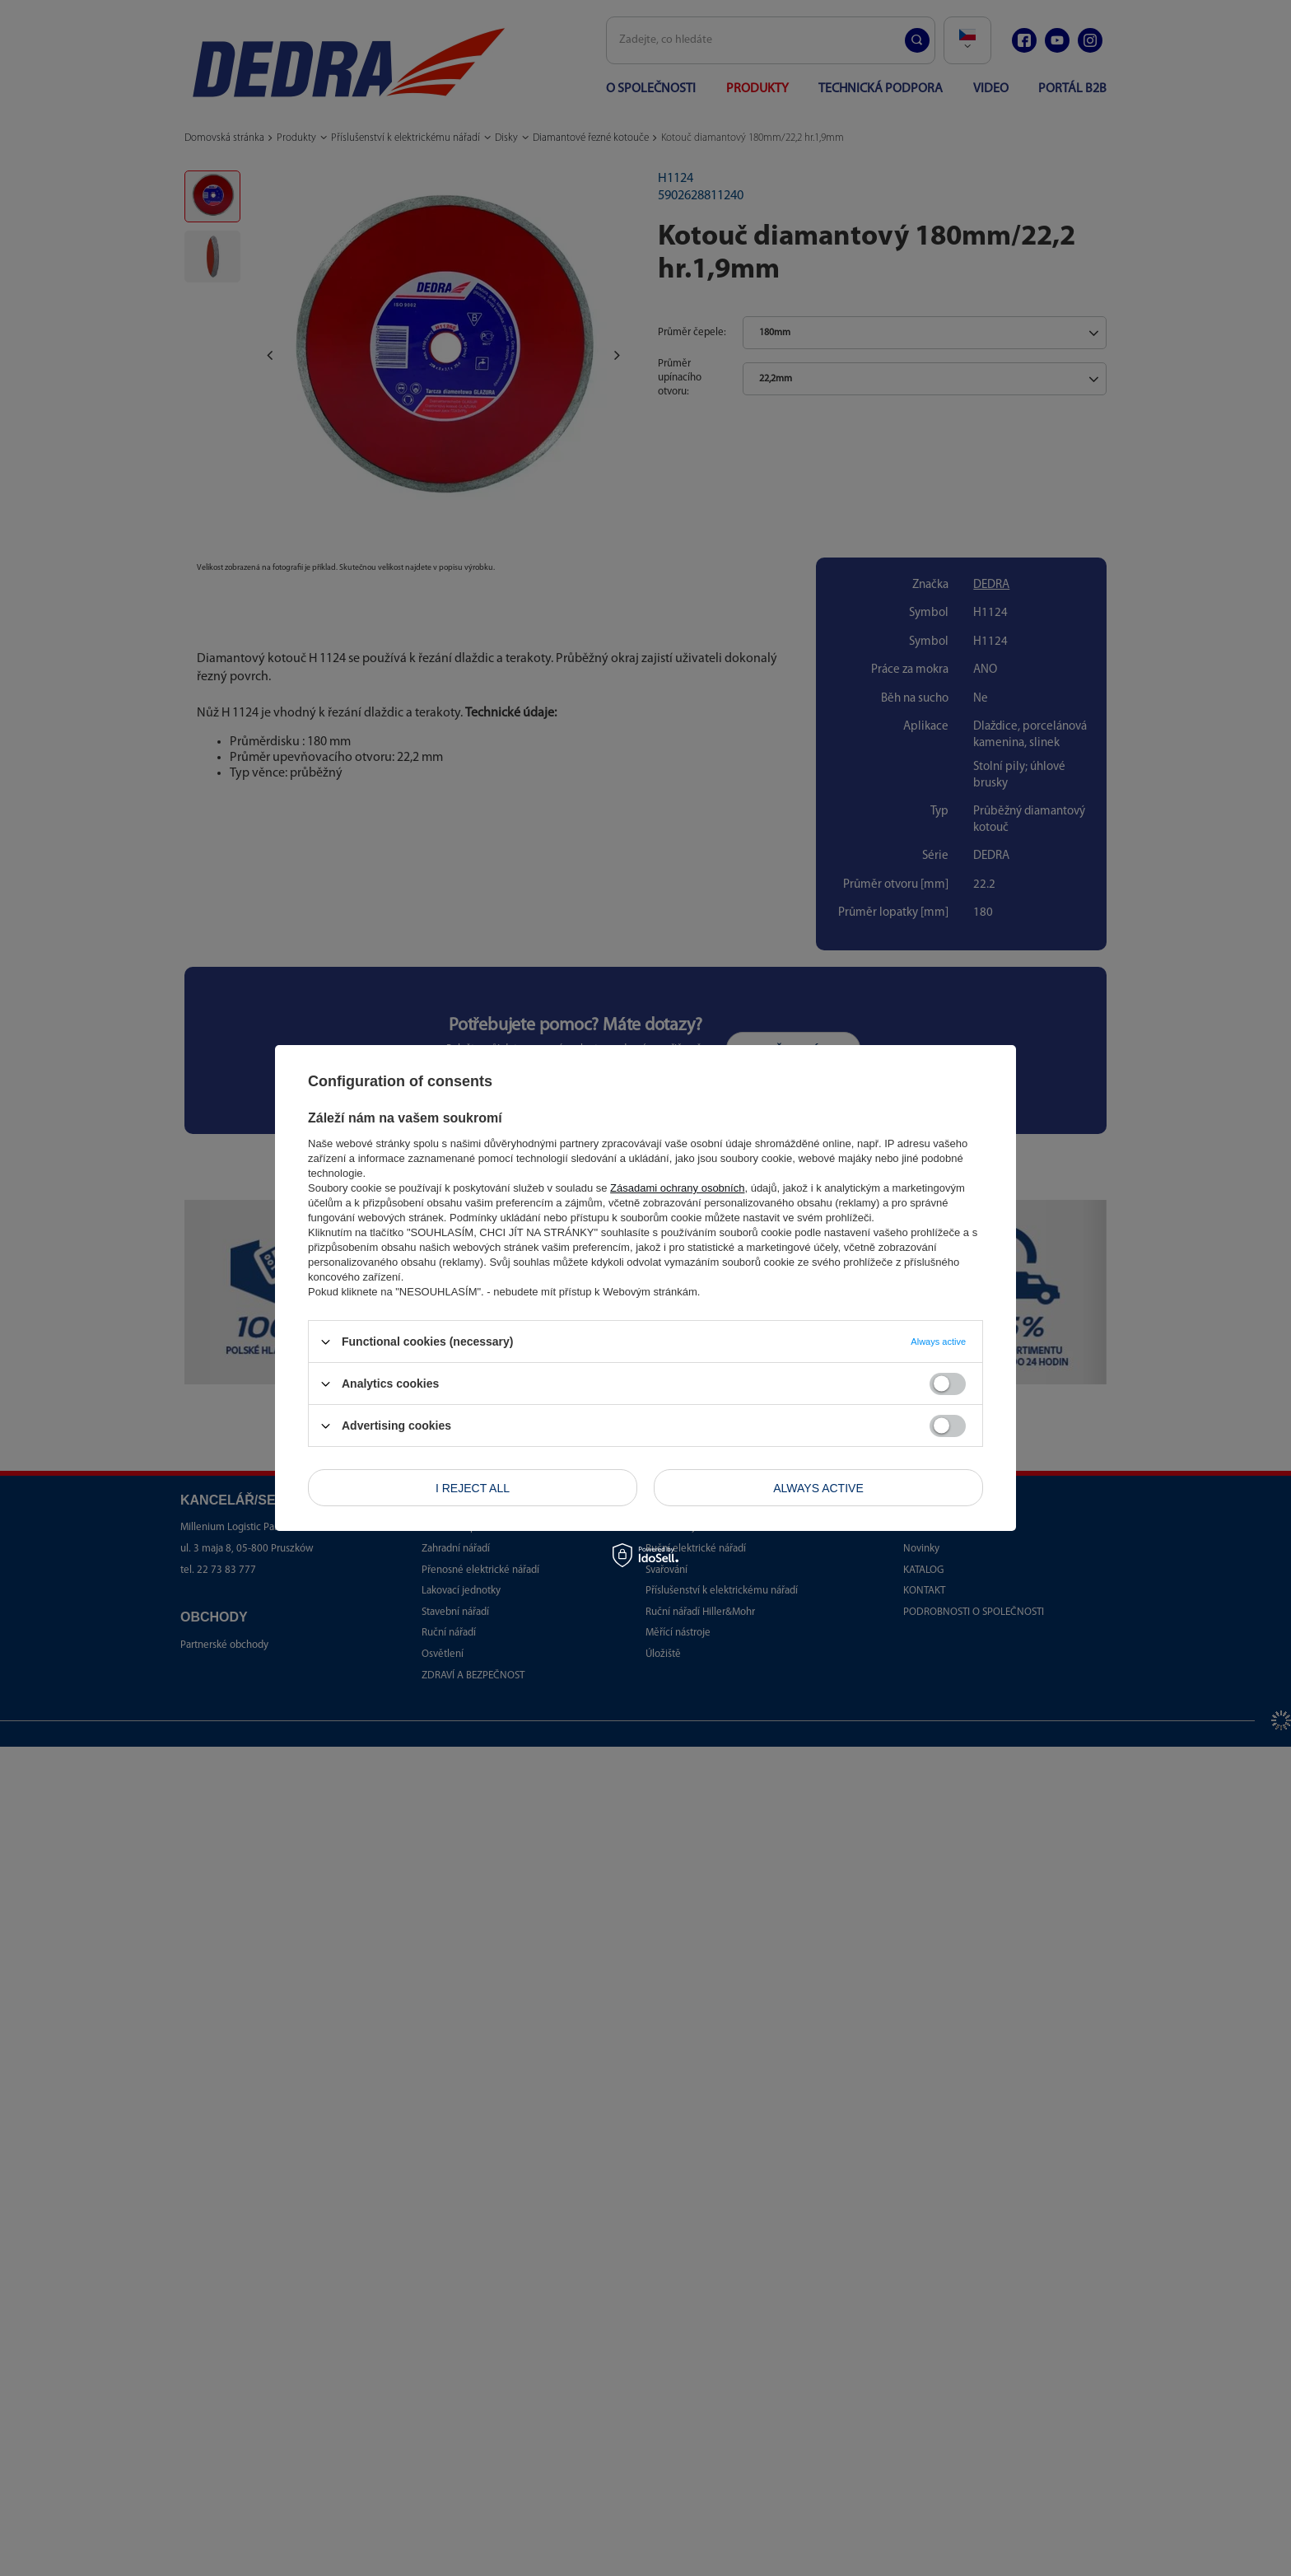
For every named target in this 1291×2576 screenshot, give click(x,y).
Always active (818, 1487)
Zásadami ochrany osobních (677, 1188)
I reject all (473, 1487)
